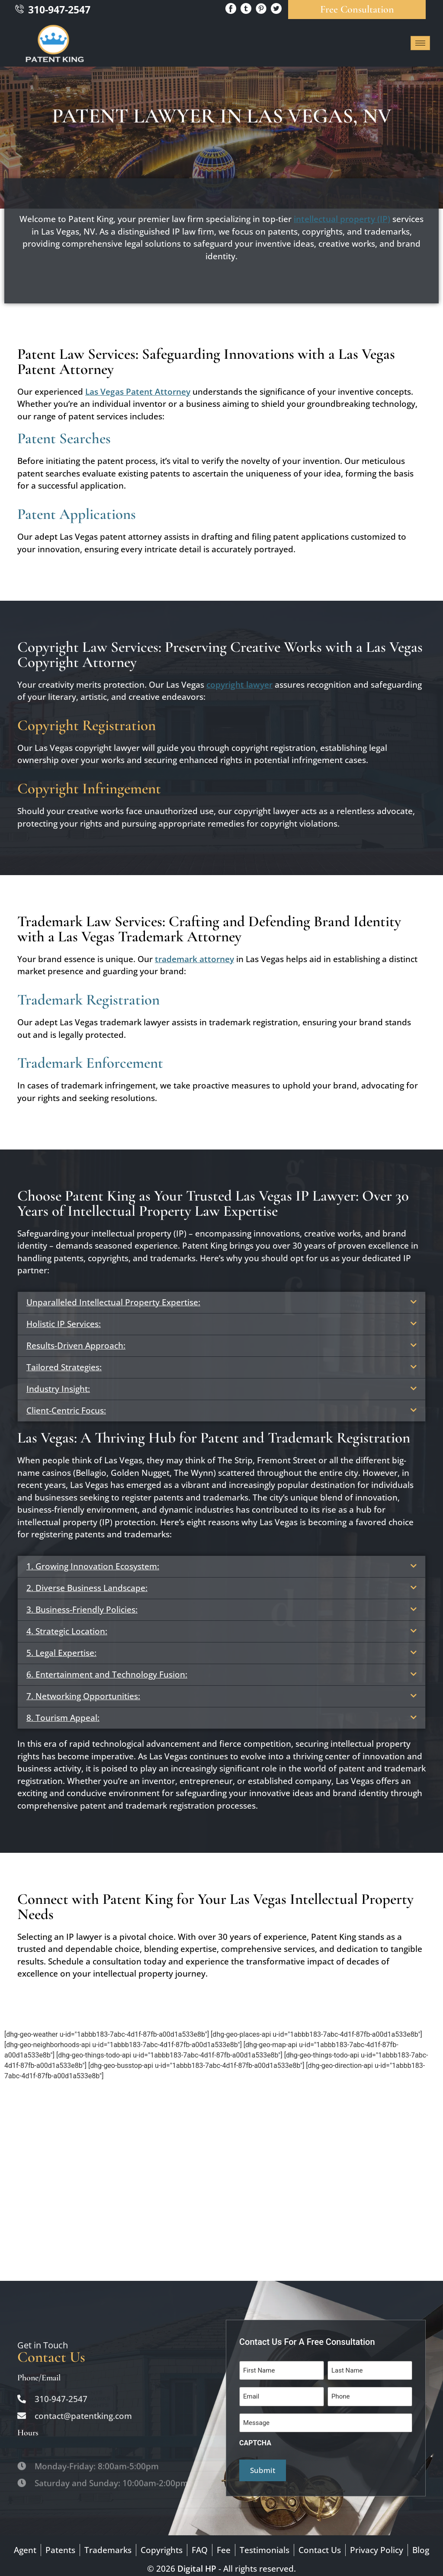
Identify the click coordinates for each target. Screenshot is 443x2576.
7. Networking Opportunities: (83, 1696)
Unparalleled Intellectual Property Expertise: (113, 1302)
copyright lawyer (239, 684)
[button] (221, 1302)
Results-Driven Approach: (75, 1345)
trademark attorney (194, 959)
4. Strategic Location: (66, 1631)
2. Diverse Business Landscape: (87, 1588)
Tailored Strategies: (64, 1367)
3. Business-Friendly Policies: (82, 1609)
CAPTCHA (255, 2437)
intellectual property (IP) (342, 219)
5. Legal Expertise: (61, 1652)
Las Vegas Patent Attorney (137, 391)
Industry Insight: (58, 1388)
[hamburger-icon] (420, 43)
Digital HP (196, 2563)
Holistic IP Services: (63, 1324)
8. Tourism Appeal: (63, 1717)
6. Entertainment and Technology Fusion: (106, 1674)
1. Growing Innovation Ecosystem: (92, 1566)
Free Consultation (357, 9)
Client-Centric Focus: (66, 1410)
